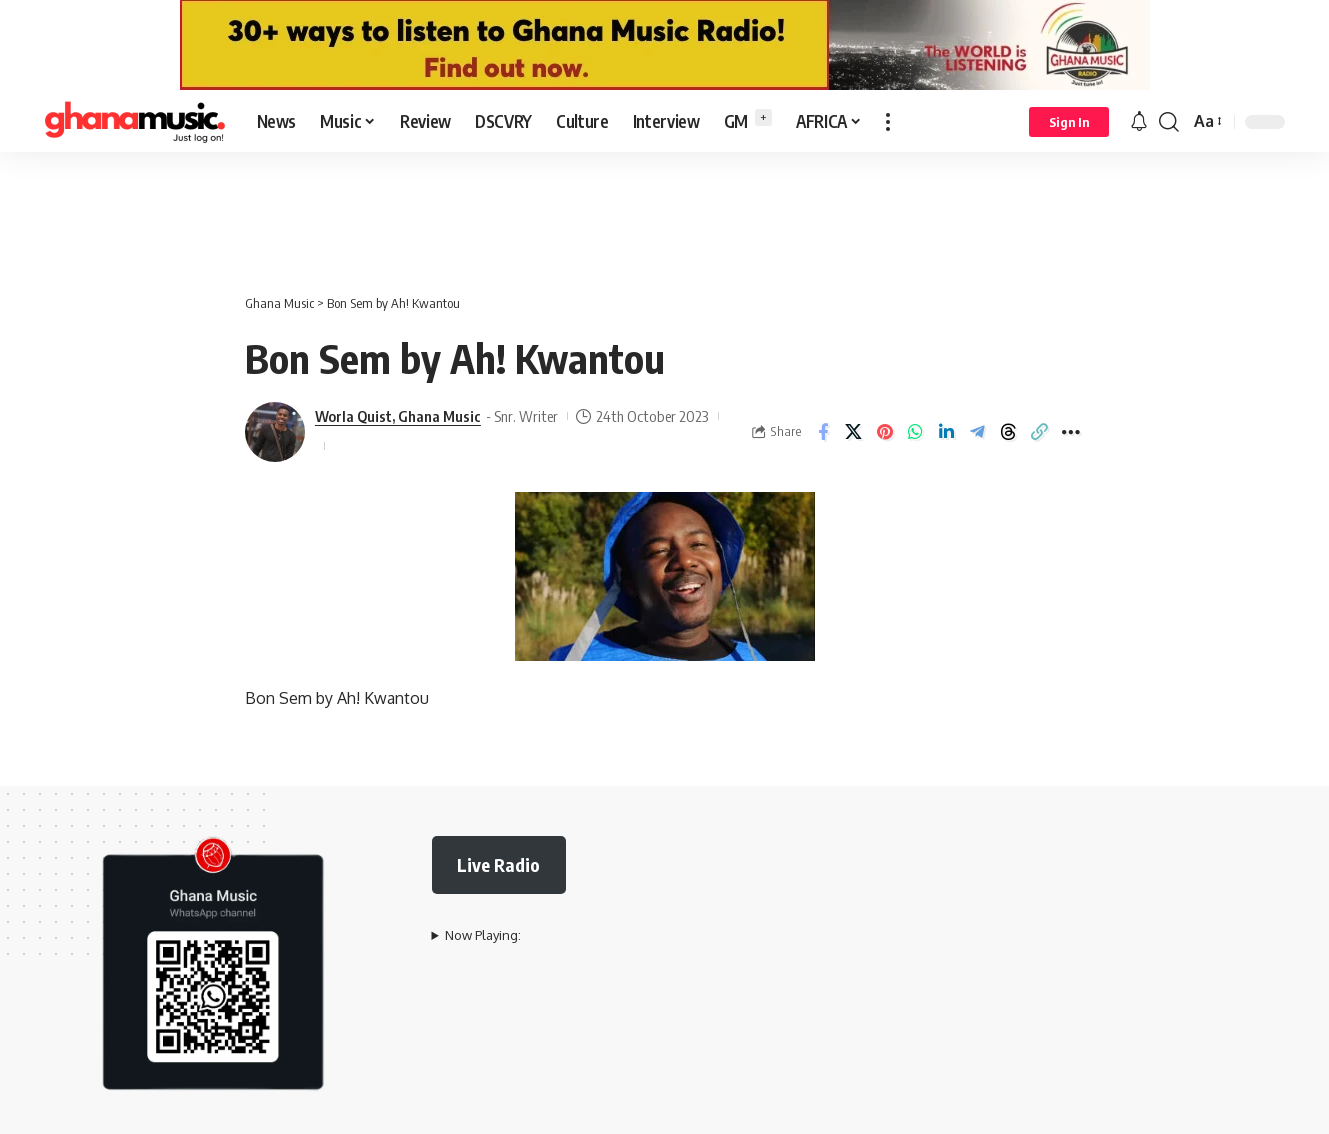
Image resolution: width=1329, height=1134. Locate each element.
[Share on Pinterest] (885, 432)
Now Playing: (483, 935)
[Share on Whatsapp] (916, 432)
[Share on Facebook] (823, 432)
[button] (888, 122)
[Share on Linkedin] (947, 432)
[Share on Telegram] (978, 432)
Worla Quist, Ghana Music (398, 416)
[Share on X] (854, 432)
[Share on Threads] (1009, 432)
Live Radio (498, 864)
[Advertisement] (665, 212)
